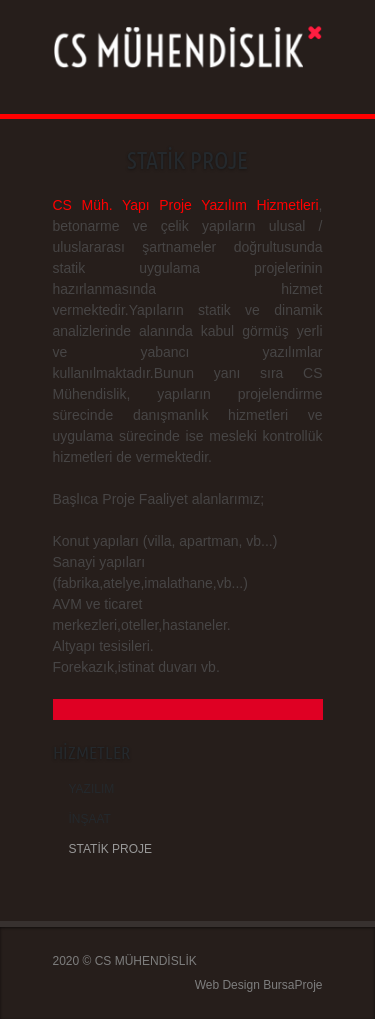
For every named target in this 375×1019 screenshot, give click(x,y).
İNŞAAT (90, 819)
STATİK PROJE (111, 849)
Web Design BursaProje (259, 985)
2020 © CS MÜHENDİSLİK (125, 961)
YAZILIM (92, 789)
